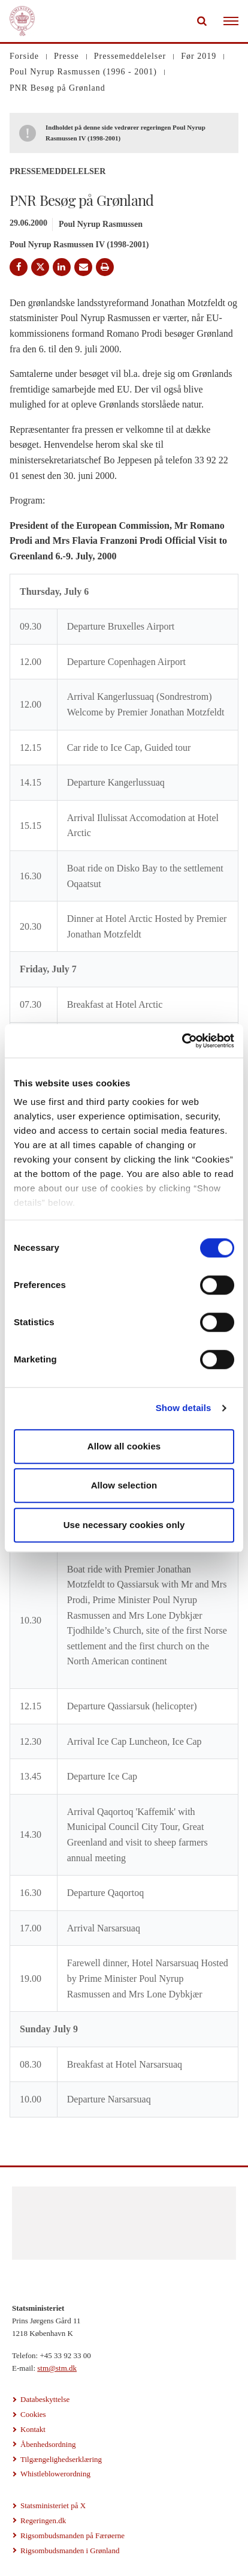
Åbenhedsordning (47, 2444)
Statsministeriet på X (53, 2505)
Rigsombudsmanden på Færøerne (72, 2535)
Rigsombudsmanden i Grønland (69, 2550)
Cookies (33, 2414)
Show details (183, 1408)
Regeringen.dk (43, 2520)
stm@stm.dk (57, 2368)
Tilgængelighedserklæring (61, 2459)
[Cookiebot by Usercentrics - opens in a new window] (181, 1041)
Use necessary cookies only (124, 1525)
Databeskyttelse (44, 2399)
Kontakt (33, 2429)
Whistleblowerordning (55, 2473)
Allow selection (124, 1485)
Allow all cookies (124, 1446)
